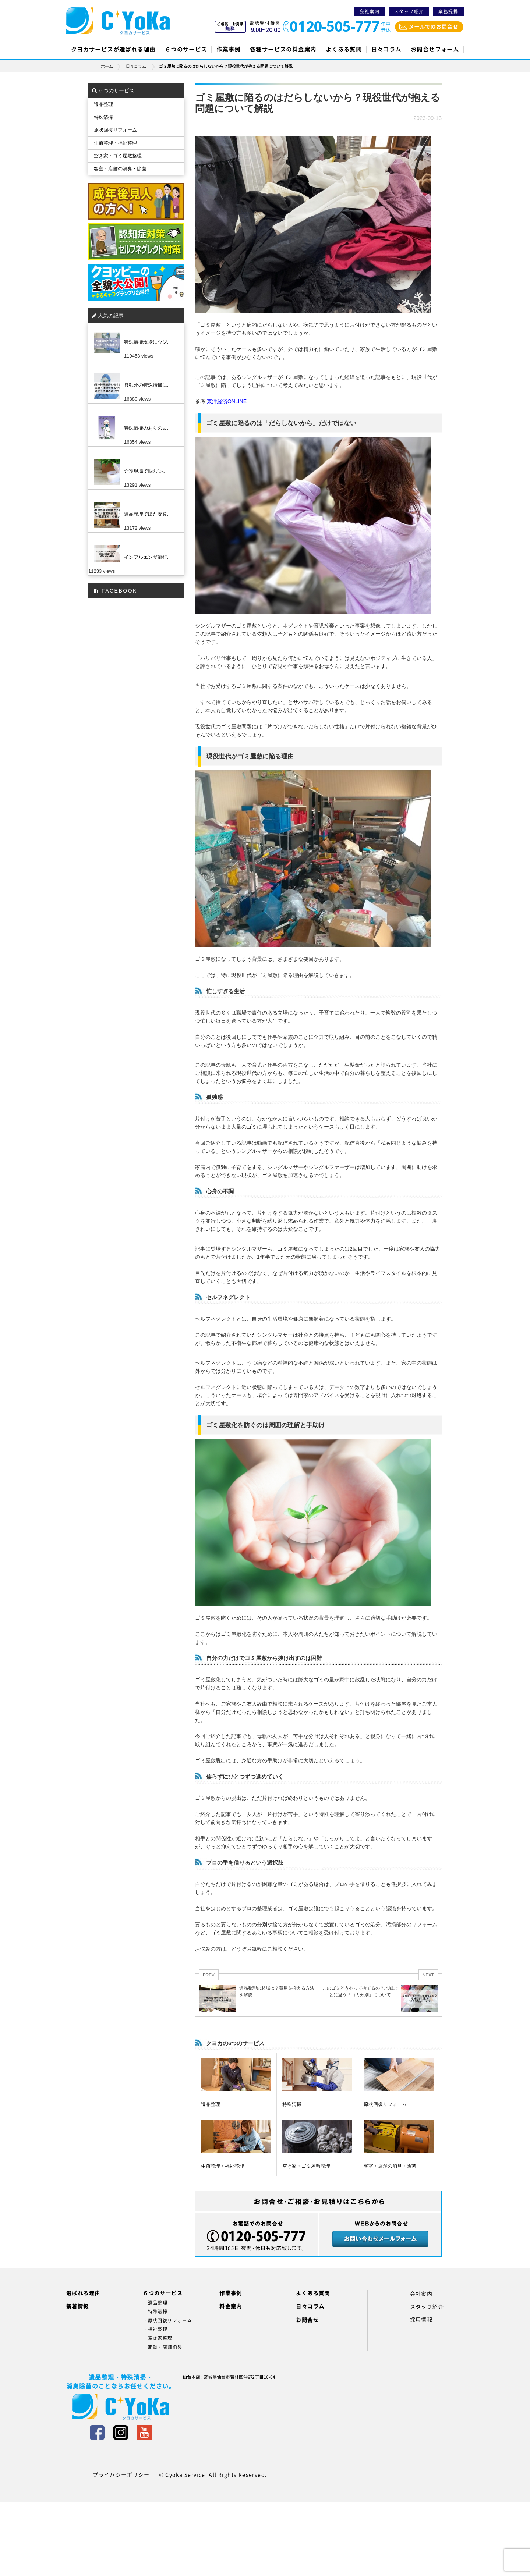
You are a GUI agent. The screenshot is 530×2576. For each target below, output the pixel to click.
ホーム (113, 66)
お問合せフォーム (435, 49)
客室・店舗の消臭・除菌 (390, 2166)
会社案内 (369, 11)
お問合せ (307, 2319)
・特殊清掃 (155, 2311)
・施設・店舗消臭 (162, 2347)
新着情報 (77, 2306)
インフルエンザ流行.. (147, 557)
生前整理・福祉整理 (222, 2166)
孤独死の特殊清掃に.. (147, 385)
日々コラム (386, 49)
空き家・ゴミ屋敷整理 (306, 2166)
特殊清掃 (291, 2104)
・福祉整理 (155, 2329)
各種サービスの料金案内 (283, 49)
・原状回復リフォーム (167, 2320)
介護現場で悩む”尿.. (145, 471)
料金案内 (230, 2306)
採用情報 (421, 2319)
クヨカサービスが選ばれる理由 (113, 49)
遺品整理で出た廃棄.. (147, 514)
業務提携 (448, 11)
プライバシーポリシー (121, 2474)
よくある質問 (344, 49)
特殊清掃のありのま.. (147, 428)
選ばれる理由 (83, 2292)
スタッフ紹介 (409, 11)
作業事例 (228, 49)
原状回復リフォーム (385, 2104)
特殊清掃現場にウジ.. (147, 342)
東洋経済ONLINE (227, 401)
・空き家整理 (157, 2338)
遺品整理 (210, 2104)
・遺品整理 (155, 2302)
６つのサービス (186, 49)
